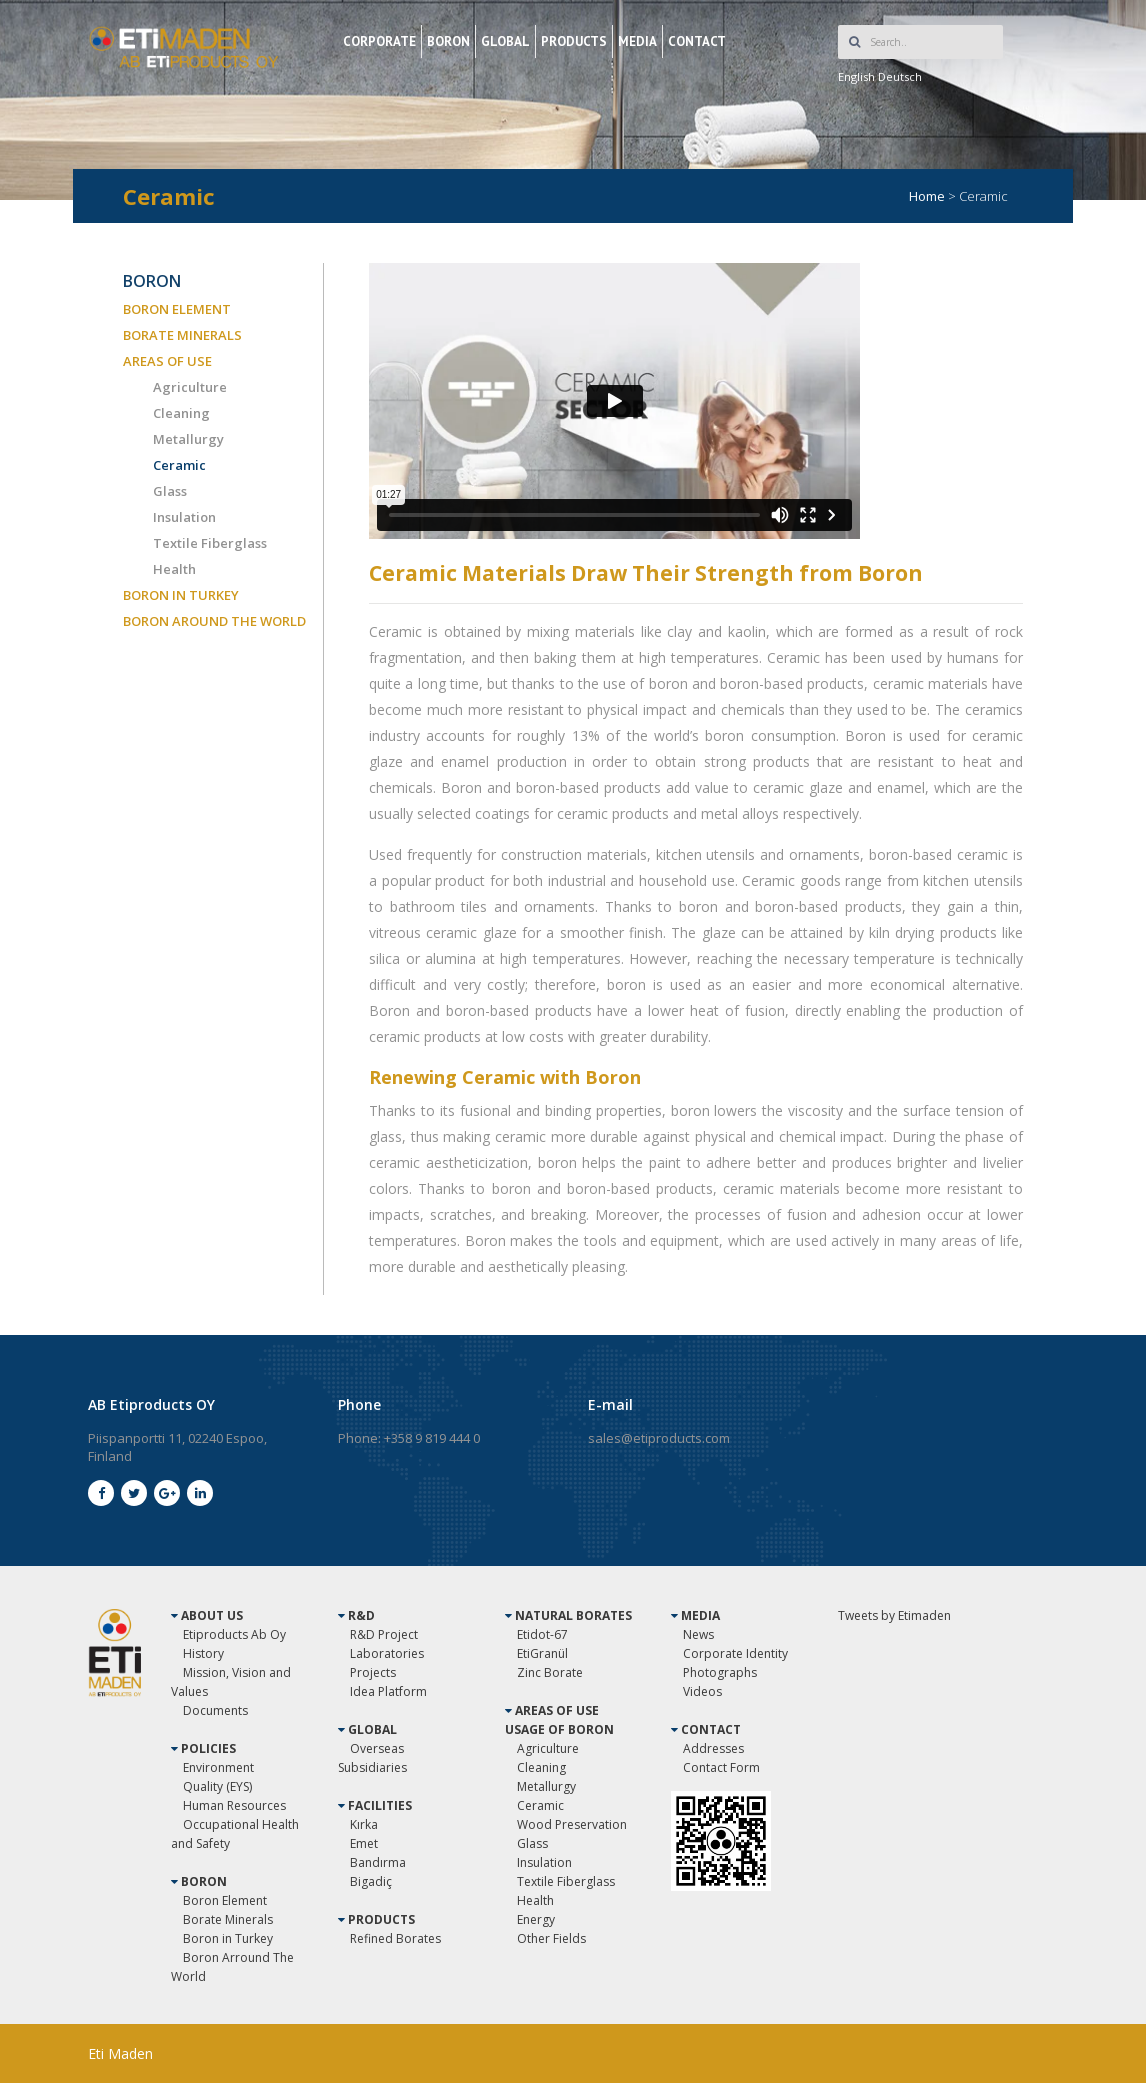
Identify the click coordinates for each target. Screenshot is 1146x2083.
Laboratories (387, 1653)
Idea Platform (388, 1691)
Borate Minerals (228, 1919)
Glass (170, 491)
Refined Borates (395, 1938)
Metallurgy (188, 439)
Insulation (184, 517)
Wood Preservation (572, 1824)
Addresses (713, 1748)
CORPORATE (379, 41)
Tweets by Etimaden (894, 1615)
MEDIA (637, 41)
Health (174, 569)
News (698, 1634)
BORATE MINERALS (182, 335)
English (856, 76)
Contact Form (721, 1767)
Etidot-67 (542, 1634)
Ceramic (179, 465)
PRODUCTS (574, 41)
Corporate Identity (735, 1653)
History (203, 1653)
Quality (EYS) (217, 1786)
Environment (218, 1767)
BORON (448, 41)
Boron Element (225, 1900)
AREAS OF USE (167, 361)
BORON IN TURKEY (181, 595)
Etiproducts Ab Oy (234, 1634)
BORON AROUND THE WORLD (214, 621)
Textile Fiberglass (210, 543)
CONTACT (697, 41)
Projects (373, 1672)
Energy (536, 1919)
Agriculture (190, 387)
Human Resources (234, 1805)
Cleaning (181, 413)
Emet (364, 1843)
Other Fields (551, 1938)
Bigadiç (371, 1881)
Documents (215, 1710)
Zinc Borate (550, 1672)
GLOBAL (505, 41)
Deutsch (900, 76)
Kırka (364, 1824)
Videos (702, 1691)
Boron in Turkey (228, 1938)
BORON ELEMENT (177, 309)
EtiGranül (542, 1653)
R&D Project (384, 1634)
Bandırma (378, 1862)
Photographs (720, 1672)
